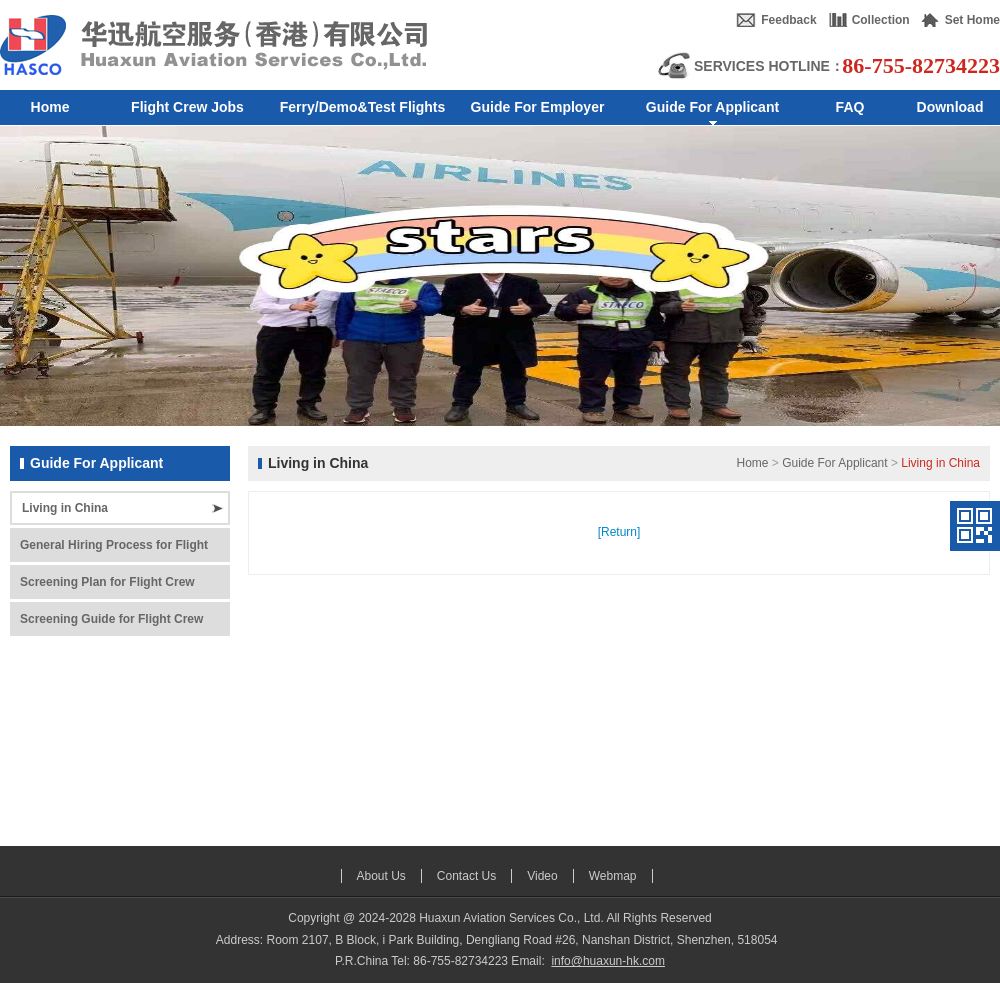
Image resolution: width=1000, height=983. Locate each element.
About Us (381, 876)
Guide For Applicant (834, 463)
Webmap (613, 876)
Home (752, 463)
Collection (881, 20)
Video (542, 876)
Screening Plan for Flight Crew (107, 582)
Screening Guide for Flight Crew (111, 619)
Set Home (972, 20)
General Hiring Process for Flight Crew (114, 550)
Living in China (65, 508)
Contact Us (466, 876)
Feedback (788, 20)
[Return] (619, 532)
